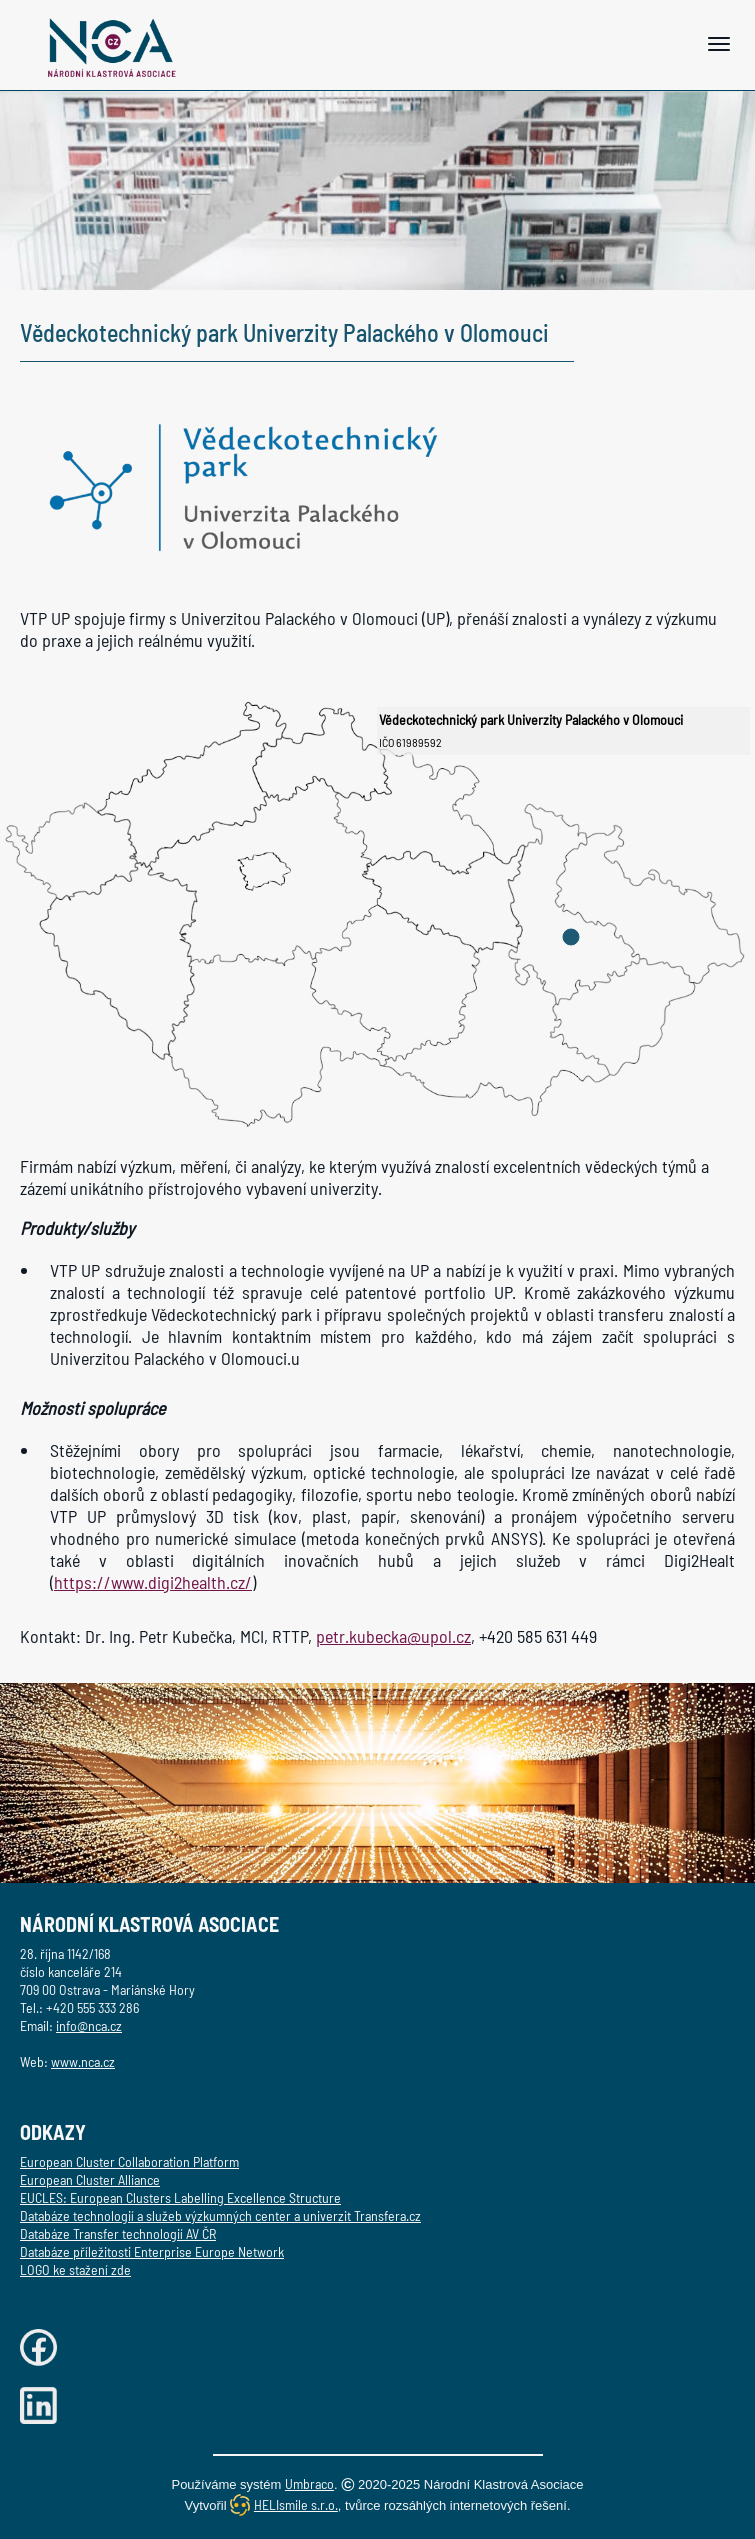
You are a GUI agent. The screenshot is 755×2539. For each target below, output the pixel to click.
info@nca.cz (89, 2025)
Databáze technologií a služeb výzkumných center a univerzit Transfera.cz (220, 2215)
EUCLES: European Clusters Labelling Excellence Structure (180, 2197)
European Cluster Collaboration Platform (129, 2161)
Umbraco (309, 2483)
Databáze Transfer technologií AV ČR (118, 2233)
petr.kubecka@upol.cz (393, 1636)
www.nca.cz (83, 2061)
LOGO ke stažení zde (75, 2269)
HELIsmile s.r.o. (296, 2504)
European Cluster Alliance (90, 2179)
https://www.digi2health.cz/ (153, 1582)
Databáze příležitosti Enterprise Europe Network (152, 2251)
